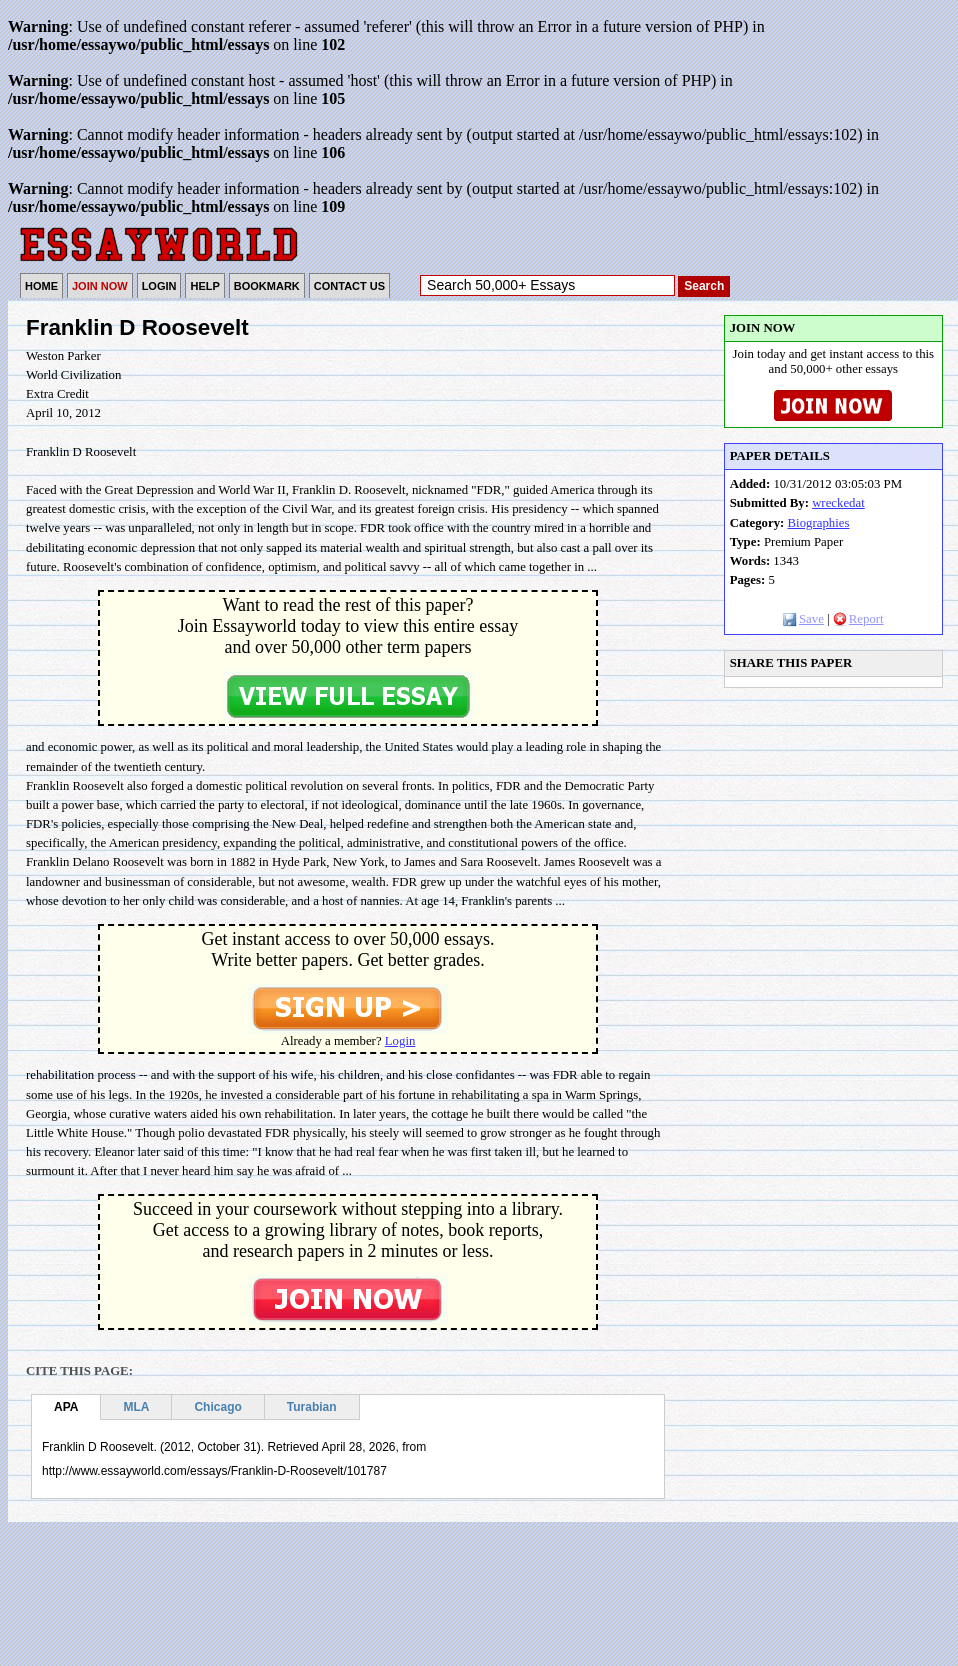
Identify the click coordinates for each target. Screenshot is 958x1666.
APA (66, 1407)
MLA (136, 1407)
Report (858, 619)
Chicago (217, 1407)
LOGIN (159, 286)
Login (400, 1041)
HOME (41, 286)
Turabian (312, 1407)
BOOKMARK (267, 286)
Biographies (819, 523)
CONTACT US (349, 286)
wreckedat (838, 503)
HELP (204, 286)
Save (803, 619)
